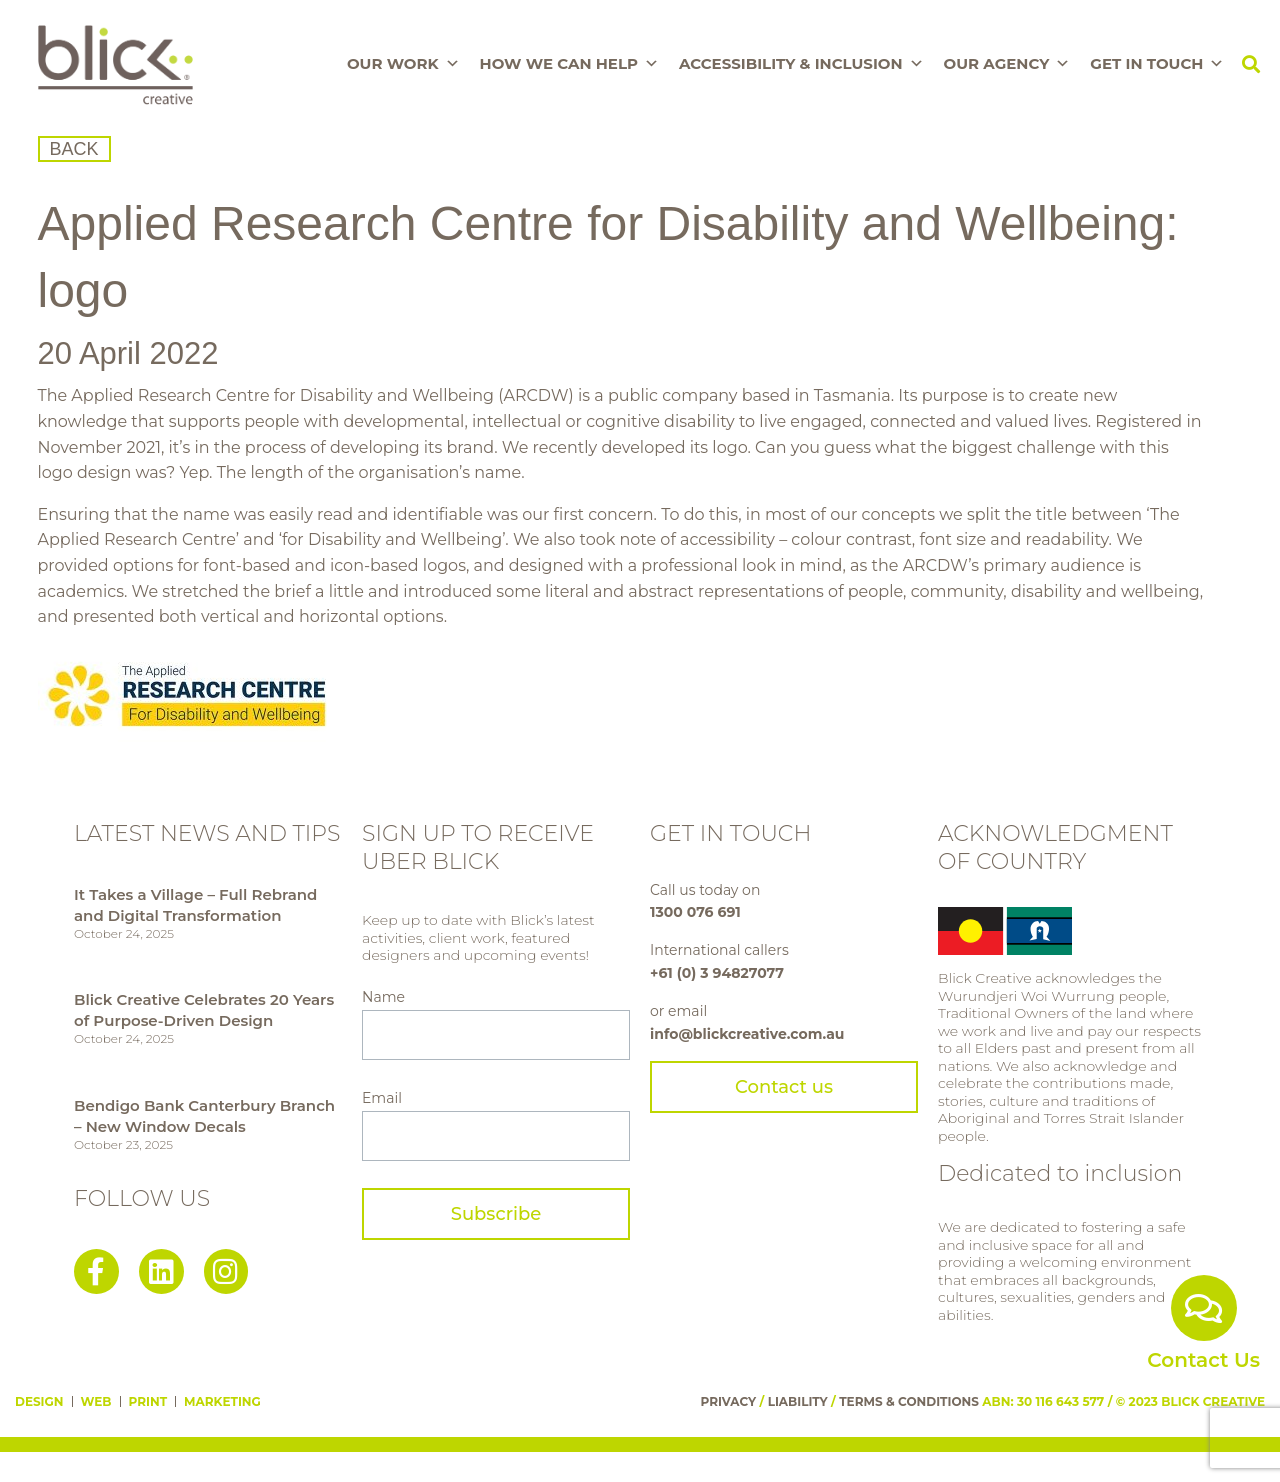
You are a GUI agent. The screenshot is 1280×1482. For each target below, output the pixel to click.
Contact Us (1203, 1360)
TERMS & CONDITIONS (909, 1401)
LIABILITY (798, 1401)
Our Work (403, 64)
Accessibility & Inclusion (801, 64)
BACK (74, 149)
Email (382, 1098)
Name (383, 997)
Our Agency (1007, 64)
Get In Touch (1157, 64)
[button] (1250, 64)
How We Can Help (569, 64)
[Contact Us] (1204, 1308)
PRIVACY (729, 1401)
